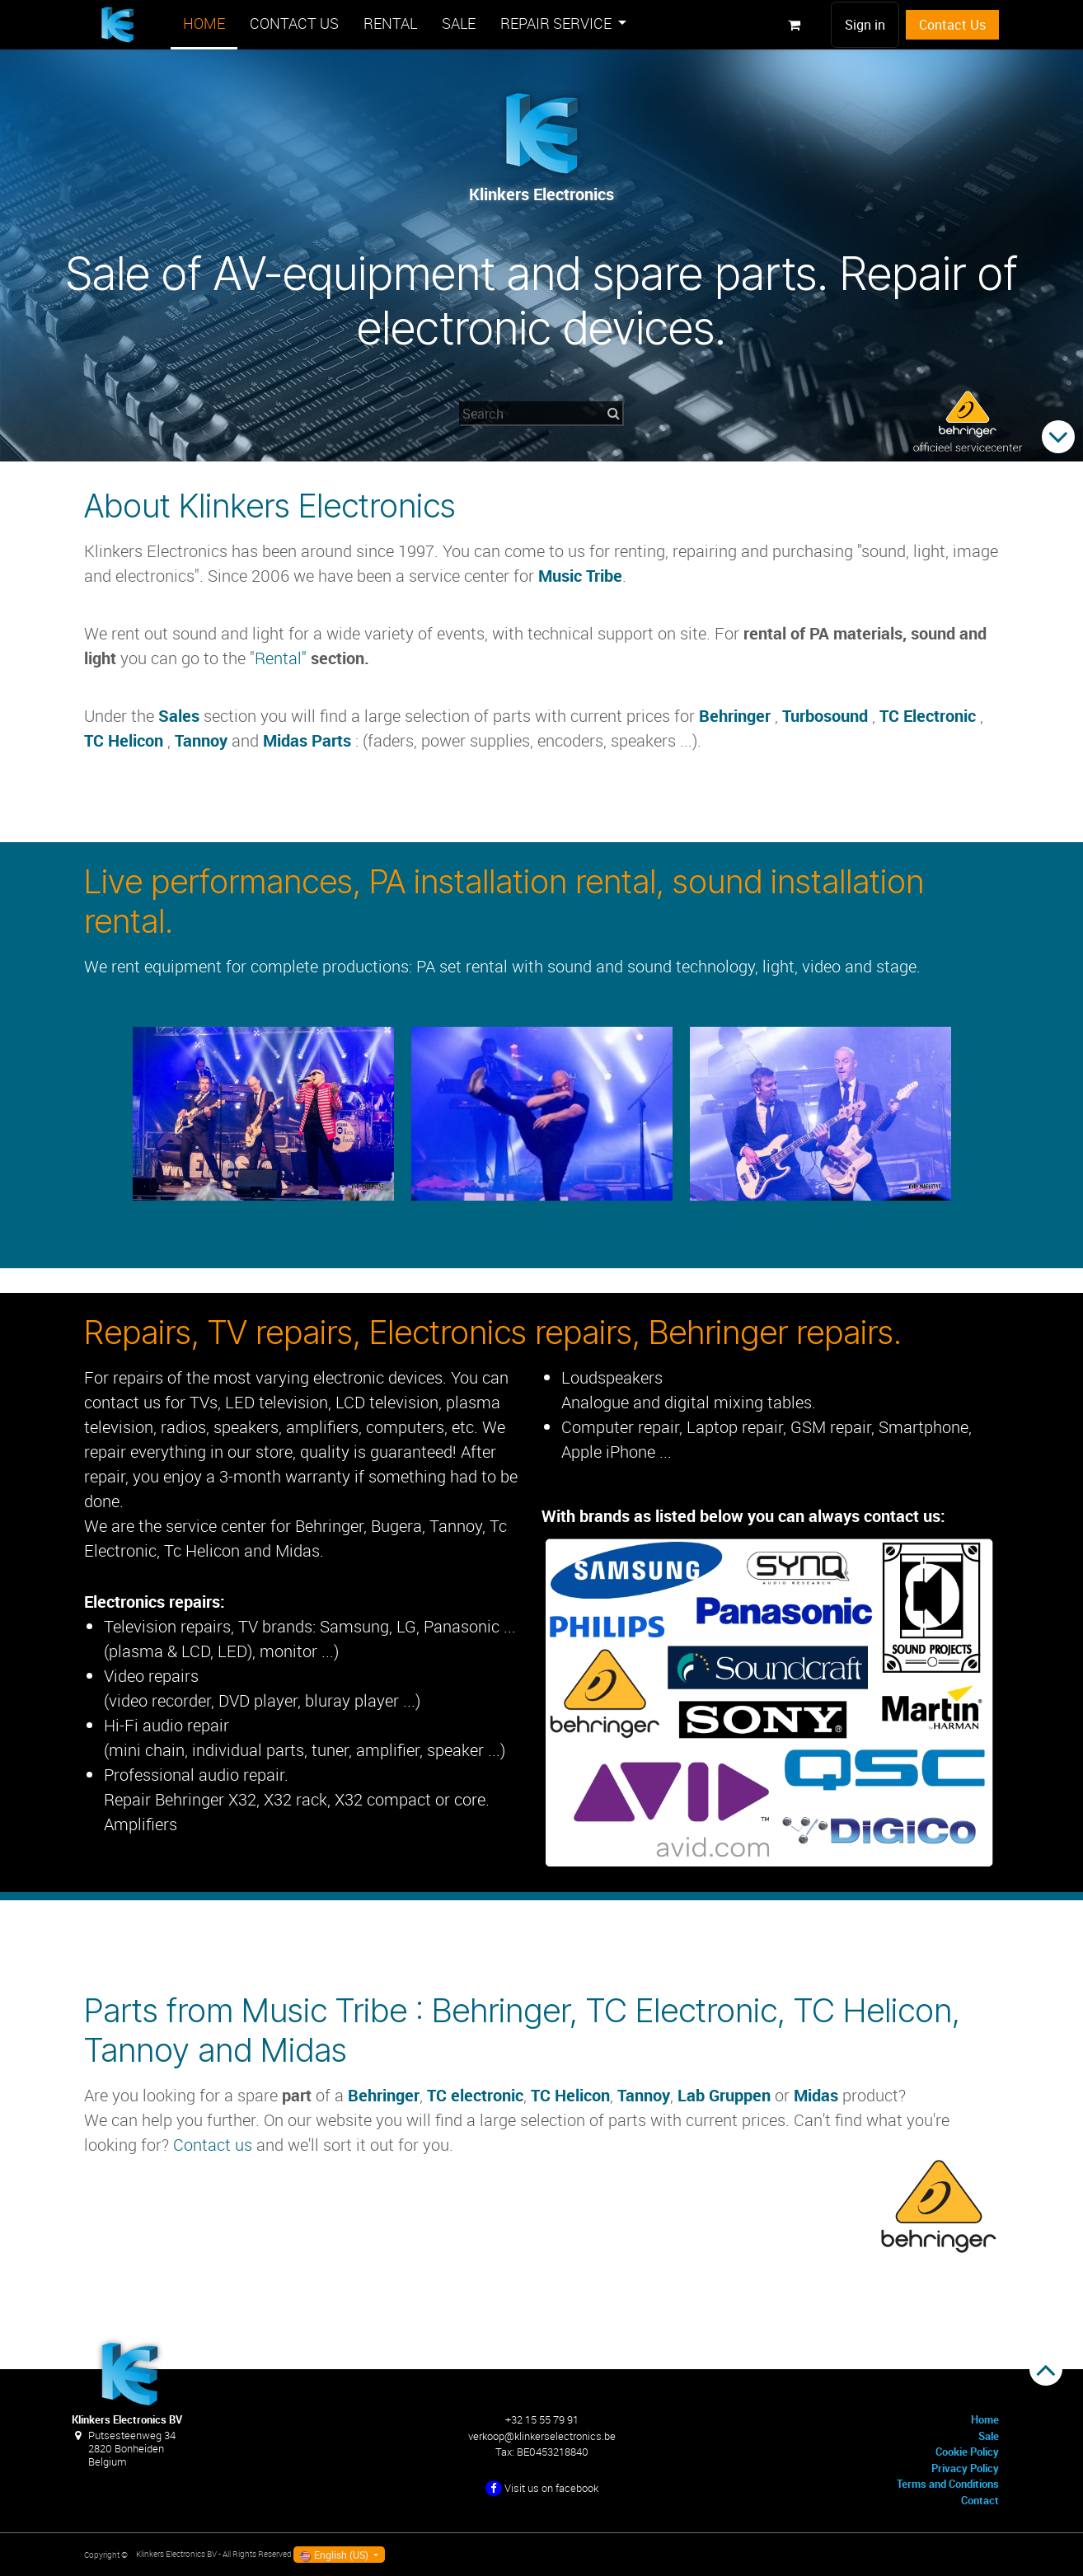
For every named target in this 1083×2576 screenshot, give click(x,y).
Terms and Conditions (948, 2483)
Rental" (283, 658)
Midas (818, 2095)
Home (985, 2419)
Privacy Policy (965, 2468)
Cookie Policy (967, 2451)
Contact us (212, 2144)
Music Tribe (580, 575)
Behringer (735, 716)
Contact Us (952, 25)
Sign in (865, 25)
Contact (980, 2500)
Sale (988, 2435)
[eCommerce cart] (793, 24)
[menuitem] (204, 24)
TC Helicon (123, 740)
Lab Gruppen (724, 2095)
